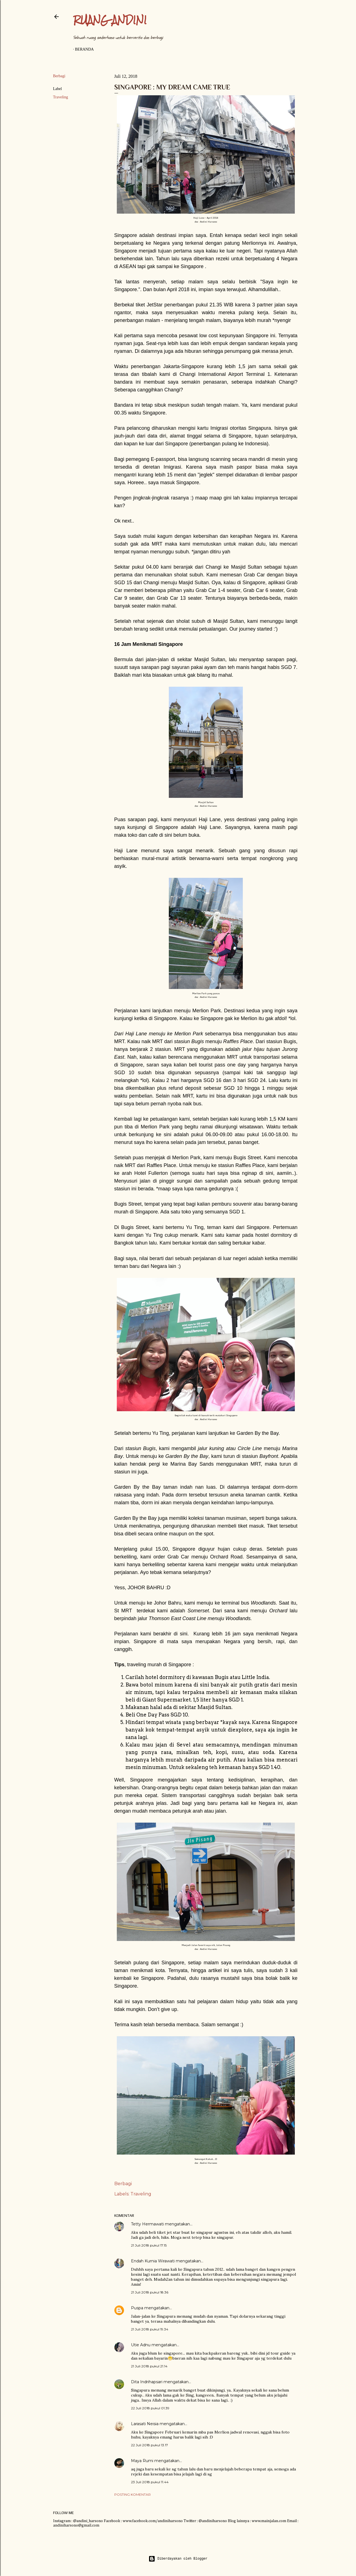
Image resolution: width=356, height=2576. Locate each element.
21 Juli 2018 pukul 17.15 (149, 2245)
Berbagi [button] (59, 76)
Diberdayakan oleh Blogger (178, 2558)
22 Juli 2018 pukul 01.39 (150, 2408)
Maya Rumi (142, 2460)
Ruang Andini (110, 20)
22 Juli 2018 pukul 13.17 (149, 2445)
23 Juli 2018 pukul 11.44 (150, 2482)
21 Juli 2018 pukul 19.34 (149, 2329)
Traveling (60, 97)
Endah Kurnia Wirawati (153, 2260)
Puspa (137, 2307)
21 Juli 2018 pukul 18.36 (149, 2292)
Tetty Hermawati (147, 2224)
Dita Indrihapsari (146, 2381)
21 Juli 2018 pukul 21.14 (149, 2366)
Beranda (84, 49)
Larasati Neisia (145, 2423)
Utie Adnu (140, 2344)
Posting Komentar (132, 2494)
